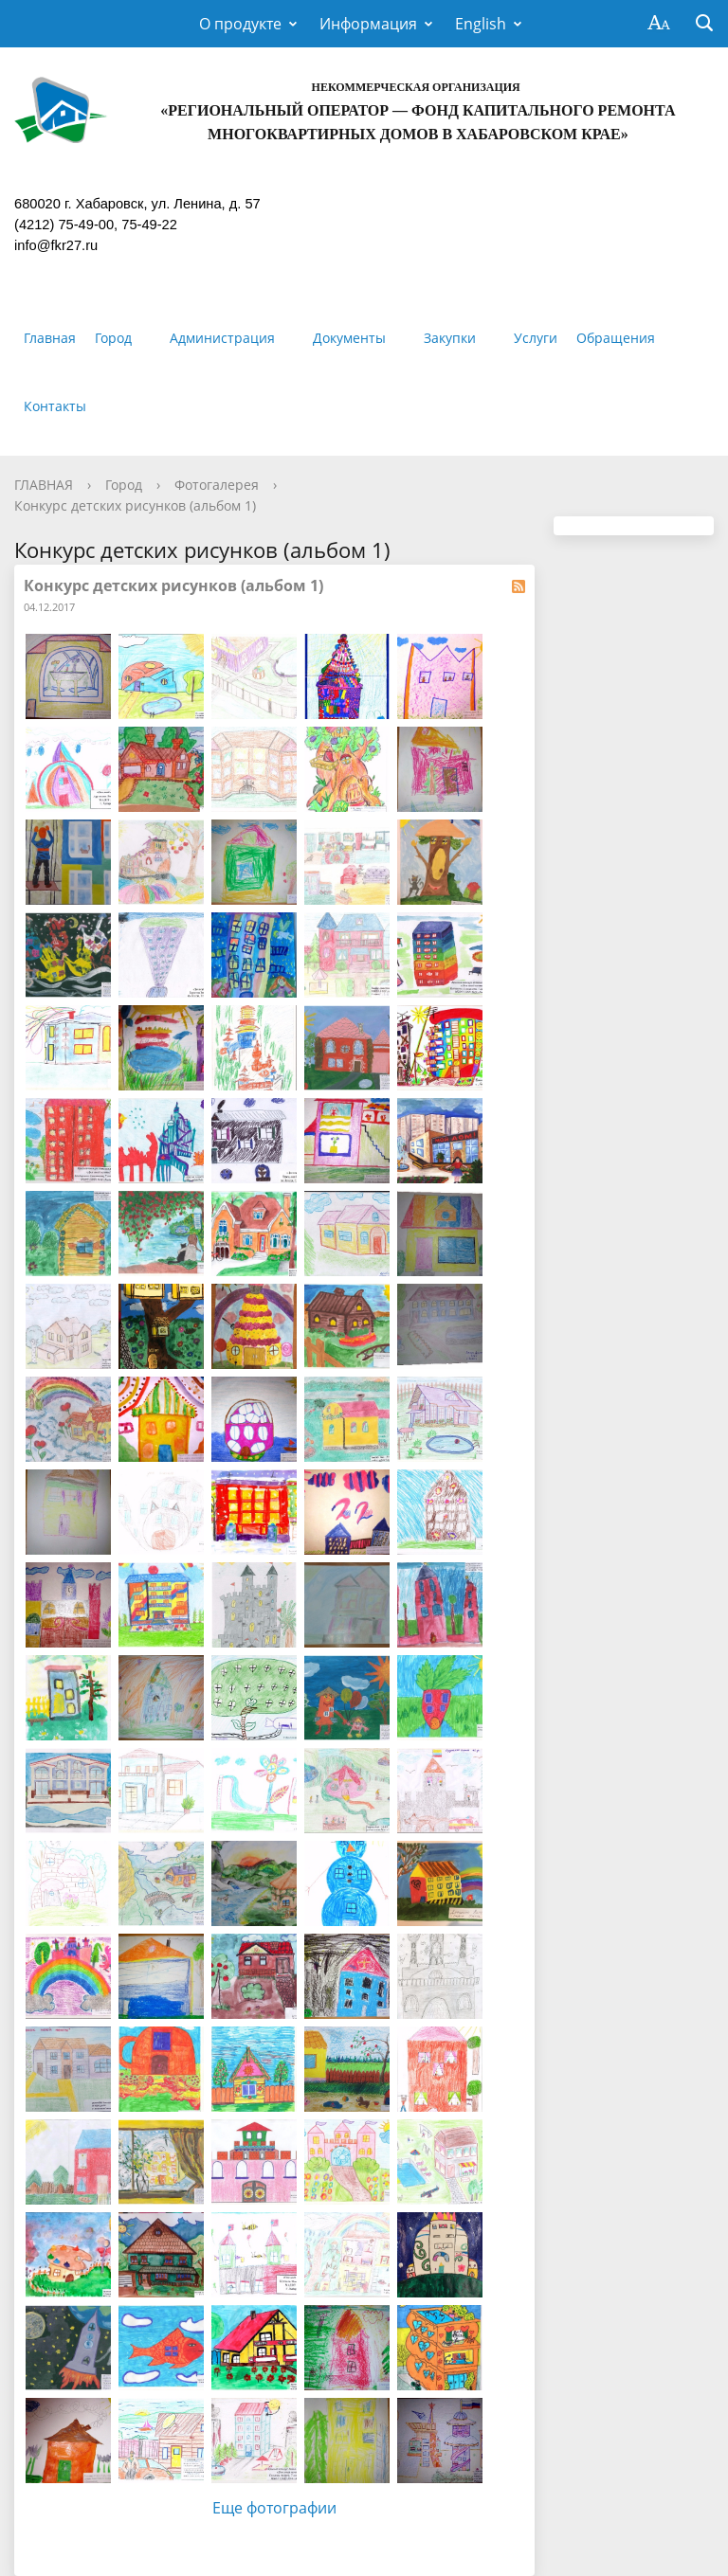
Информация (368, 23)
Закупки (450, 338)
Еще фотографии (274, 2507)
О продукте (240, 23)
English (480, 23)
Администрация (222, 338)
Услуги (535, 338)
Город (113, 338)
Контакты (55, 406)
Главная (50, 338)
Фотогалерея (216, 485)
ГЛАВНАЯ (43, 485)
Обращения (615, 338)
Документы (349, 338)
